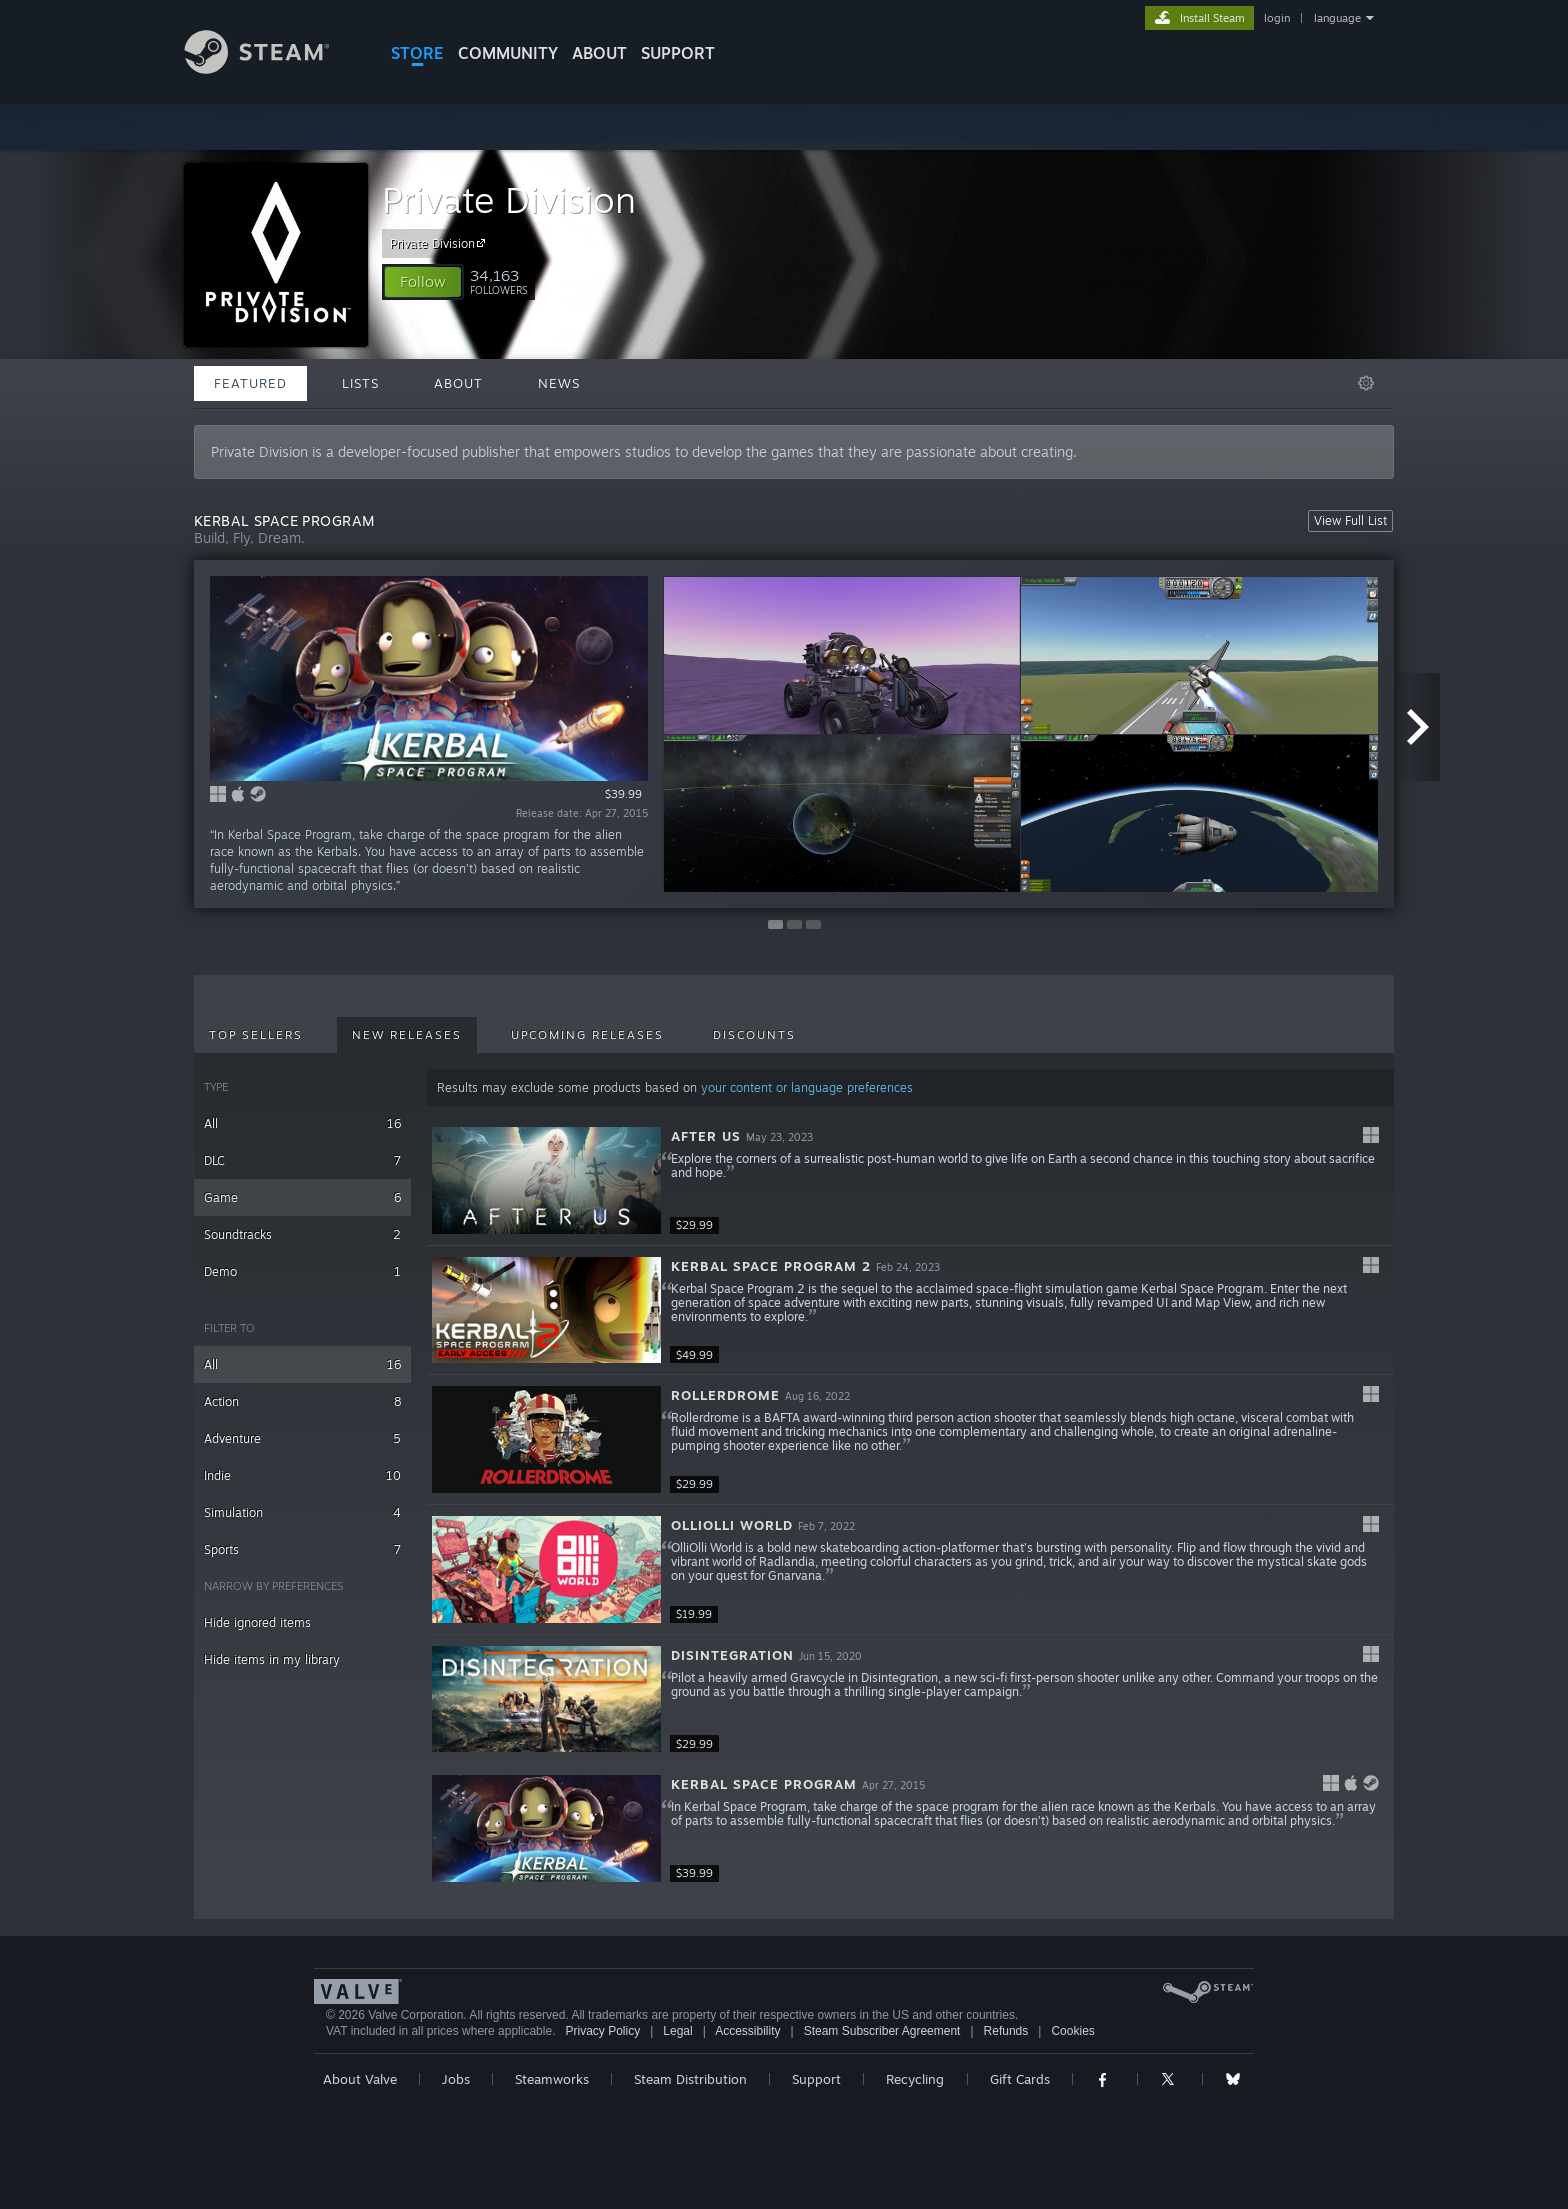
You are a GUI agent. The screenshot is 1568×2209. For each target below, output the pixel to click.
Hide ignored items (257, 1622)
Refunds (1006, 2031)
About (599, 53)
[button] (423, 282)
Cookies (1072, 2031)
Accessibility (747, 2031)
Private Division (509, 199)
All (302, 1123)
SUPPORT (678, 53)
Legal (677, 2031)
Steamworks (552, 2079)
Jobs (456, 2079)
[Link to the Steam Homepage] (272, 68)
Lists (360, 383)
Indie (302, 1475)
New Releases (407, 1035)
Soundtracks (302, 1234)
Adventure (302, 1438)
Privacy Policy (602, 2031)
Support (816, 2079)
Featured (250, 383)
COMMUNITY (508, 53)
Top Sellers (256, 1035)
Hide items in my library (272, 1659)
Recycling (915, 2079)
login (1277, 18)
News (559, 383)
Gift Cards (1020, 2079)
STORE (417, 53)
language (1337, 18)
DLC (302, 1160)
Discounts (754, 1035)
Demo (302, 1271)
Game (302, 1197)
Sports (302, 1549)
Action (302, 1401)
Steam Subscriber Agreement (882, 2031)
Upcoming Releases (587, 1035)
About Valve (360, 2079)
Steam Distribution (690, 2079)
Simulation (302, 1512)
